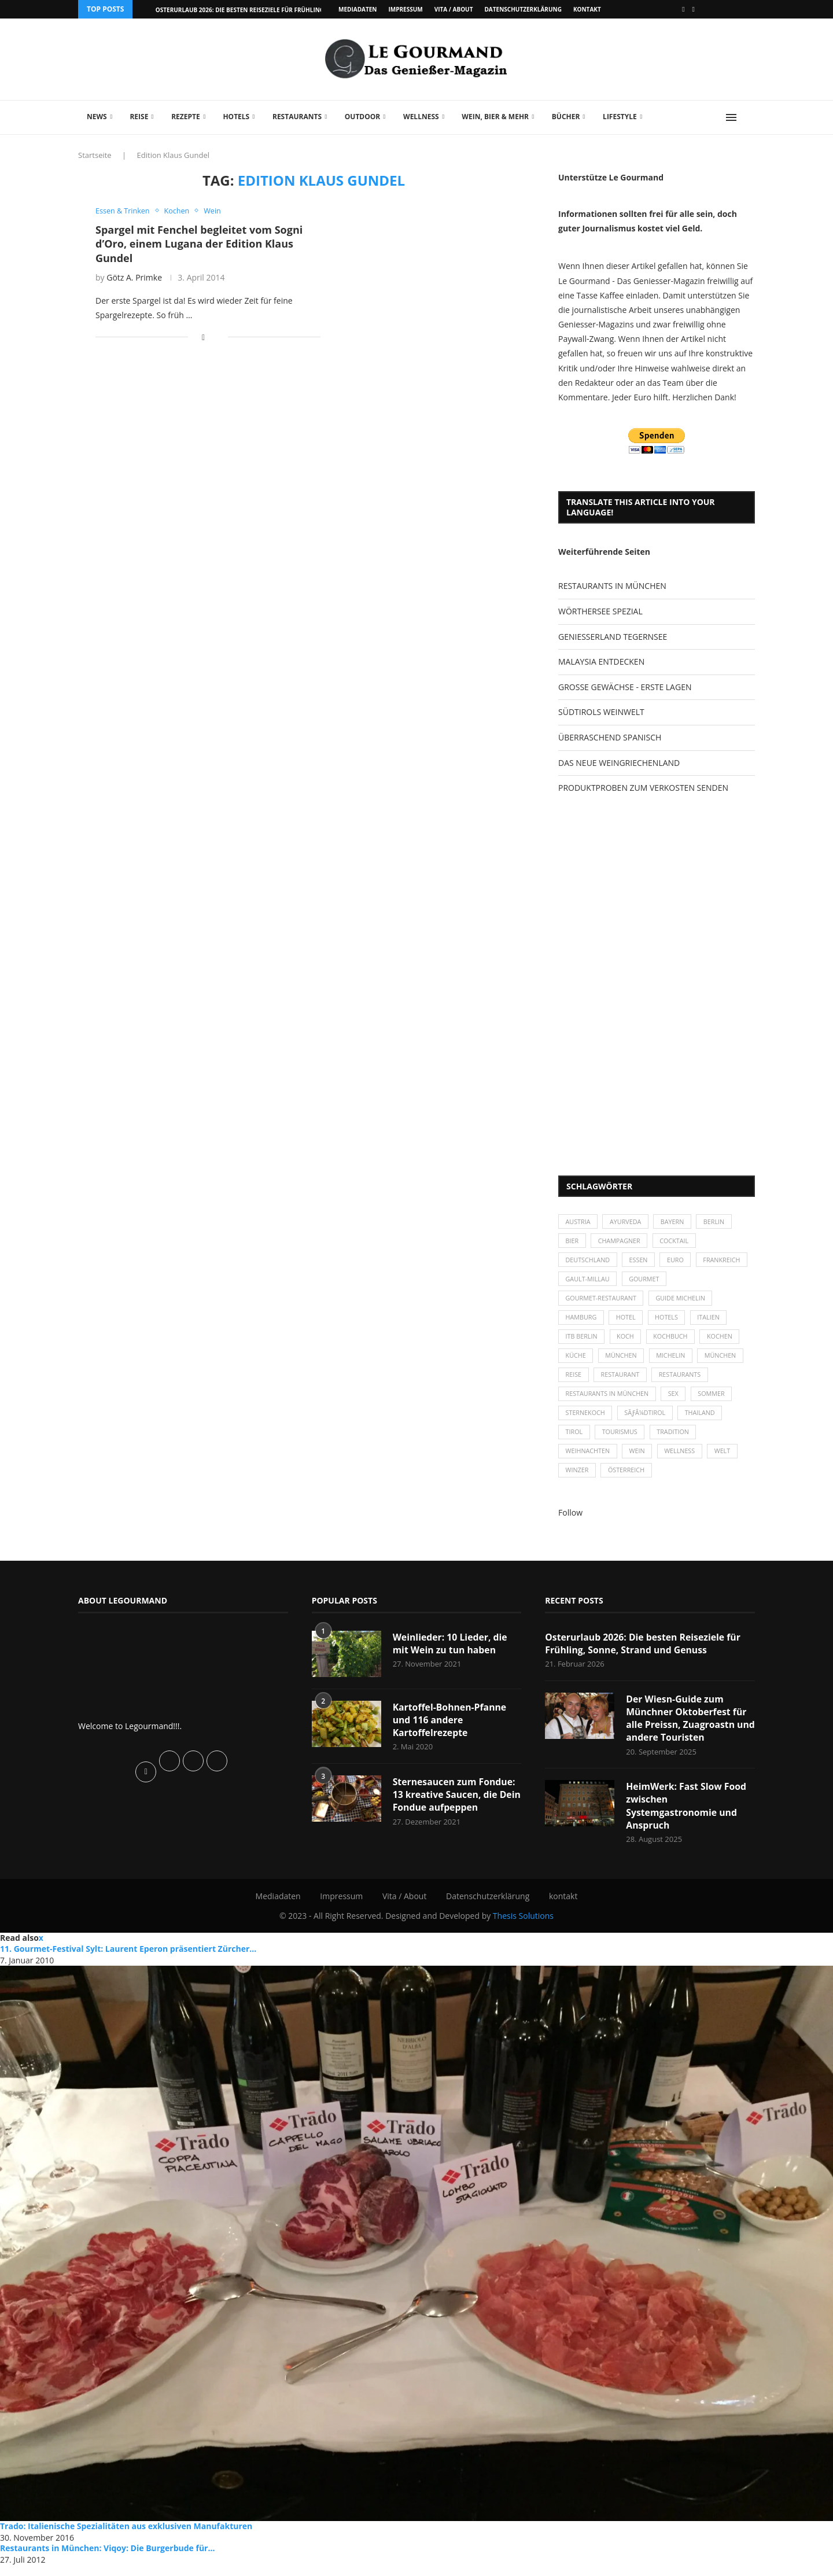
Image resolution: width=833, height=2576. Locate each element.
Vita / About (453, 9)
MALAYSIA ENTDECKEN (601, 661)
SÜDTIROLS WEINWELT (601, 711)
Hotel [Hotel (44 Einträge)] (628, 1321)
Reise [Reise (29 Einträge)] (574, 1380)
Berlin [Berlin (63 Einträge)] (718, 1222)
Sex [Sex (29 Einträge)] (675, 1400)
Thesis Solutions (523, 1926)
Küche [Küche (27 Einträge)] (576, 1361)
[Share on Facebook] (203, 337)
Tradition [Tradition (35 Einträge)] (675, 1439)
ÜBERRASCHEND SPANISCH (609, 737)
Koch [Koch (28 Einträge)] (627, 1340)
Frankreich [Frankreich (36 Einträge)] (584, 1281)
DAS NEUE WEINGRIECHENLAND (619, 762)
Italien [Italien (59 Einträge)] (712, 1321)
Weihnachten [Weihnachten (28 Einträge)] (588, 1459)
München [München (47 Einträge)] (623, 1361)
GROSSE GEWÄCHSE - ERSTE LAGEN (624, 686)
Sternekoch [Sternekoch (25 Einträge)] (586, 1420)
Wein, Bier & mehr (495, 116)
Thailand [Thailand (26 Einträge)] (703, 1420)
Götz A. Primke (134, 277)
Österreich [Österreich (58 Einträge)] (628, 1479)
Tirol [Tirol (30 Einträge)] (574, 1439)
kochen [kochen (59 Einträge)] (724, 1340)
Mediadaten (357, 9)
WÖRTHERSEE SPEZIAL (600, 611)
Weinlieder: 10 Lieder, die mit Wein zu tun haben (451, 1652)
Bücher (566, 116)
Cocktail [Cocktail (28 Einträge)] (677, 1242)
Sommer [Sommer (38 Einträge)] (715, 1400)
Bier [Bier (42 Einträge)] (572, 1242)
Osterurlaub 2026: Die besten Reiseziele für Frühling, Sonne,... (255, 10)
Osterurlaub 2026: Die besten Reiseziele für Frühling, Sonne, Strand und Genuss (644, 1652)
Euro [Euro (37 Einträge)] (678, 1262)
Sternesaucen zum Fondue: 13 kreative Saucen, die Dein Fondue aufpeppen (455, 1804)
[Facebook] (683, 9)
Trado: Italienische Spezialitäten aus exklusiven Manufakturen (126, 2536)
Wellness (421, 116)
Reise (139, 116)
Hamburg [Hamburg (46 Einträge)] (582, 1321)
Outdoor (362, 116)
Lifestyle (620, 116)
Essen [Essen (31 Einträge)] (640, 1262)
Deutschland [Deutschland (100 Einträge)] (588, 1262)
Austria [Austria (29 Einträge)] (578, 1222)
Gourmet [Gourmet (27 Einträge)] (703, 1281)
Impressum (405, 9)
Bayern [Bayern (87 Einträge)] (675, 1222)
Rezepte (185, 116)
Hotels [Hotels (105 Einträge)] (669, 1321)
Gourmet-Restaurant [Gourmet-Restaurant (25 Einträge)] (602, 1301)
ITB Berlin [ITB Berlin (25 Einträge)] (582, 1340)
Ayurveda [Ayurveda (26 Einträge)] (627, 1222)
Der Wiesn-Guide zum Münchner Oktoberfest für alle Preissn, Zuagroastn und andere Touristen (687, 1728)
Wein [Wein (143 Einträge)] (639, 1459)
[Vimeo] (693, 9)
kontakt (587, 9)
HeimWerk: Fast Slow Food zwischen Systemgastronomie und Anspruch (687, 1816)
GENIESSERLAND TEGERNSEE (612, 636)
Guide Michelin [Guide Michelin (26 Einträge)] (683, 1301)
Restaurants (297, 116)
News (97, 116)
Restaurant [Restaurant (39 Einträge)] (622, 1380)
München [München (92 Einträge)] (725, 1361)
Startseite (95, 155)
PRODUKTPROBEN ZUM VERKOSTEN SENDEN (643, 787)
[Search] (749, 117)
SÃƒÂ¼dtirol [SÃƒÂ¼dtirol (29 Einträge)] (647, 1420)
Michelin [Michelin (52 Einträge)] (673, 1361)
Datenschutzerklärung (522, 9)
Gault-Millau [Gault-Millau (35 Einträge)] (646, 1281)
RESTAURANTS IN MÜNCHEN (612, 585)
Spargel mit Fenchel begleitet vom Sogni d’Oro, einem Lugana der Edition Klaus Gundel (199, 244)
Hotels (236, 116)
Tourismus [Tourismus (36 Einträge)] (621, 1439)
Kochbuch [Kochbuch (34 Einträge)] (673, 1340)
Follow (570, 1521)
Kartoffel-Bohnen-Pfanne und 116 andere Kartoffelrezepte (450, 1729)
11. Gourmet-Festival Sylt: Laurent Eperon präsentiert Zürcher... (128, 1959)
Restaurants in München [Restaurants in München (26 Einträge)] (608, 1400)
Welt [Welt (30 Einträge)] (726, 1459)
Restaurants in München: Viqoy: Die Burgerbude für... (107, 2558)
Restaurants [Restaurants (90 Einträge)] (682, 1380)
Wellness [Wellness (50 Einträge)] (682, 1459)
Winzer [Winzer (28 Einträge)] (577, 1479)
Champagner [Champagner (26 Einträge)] (621, 1242)
